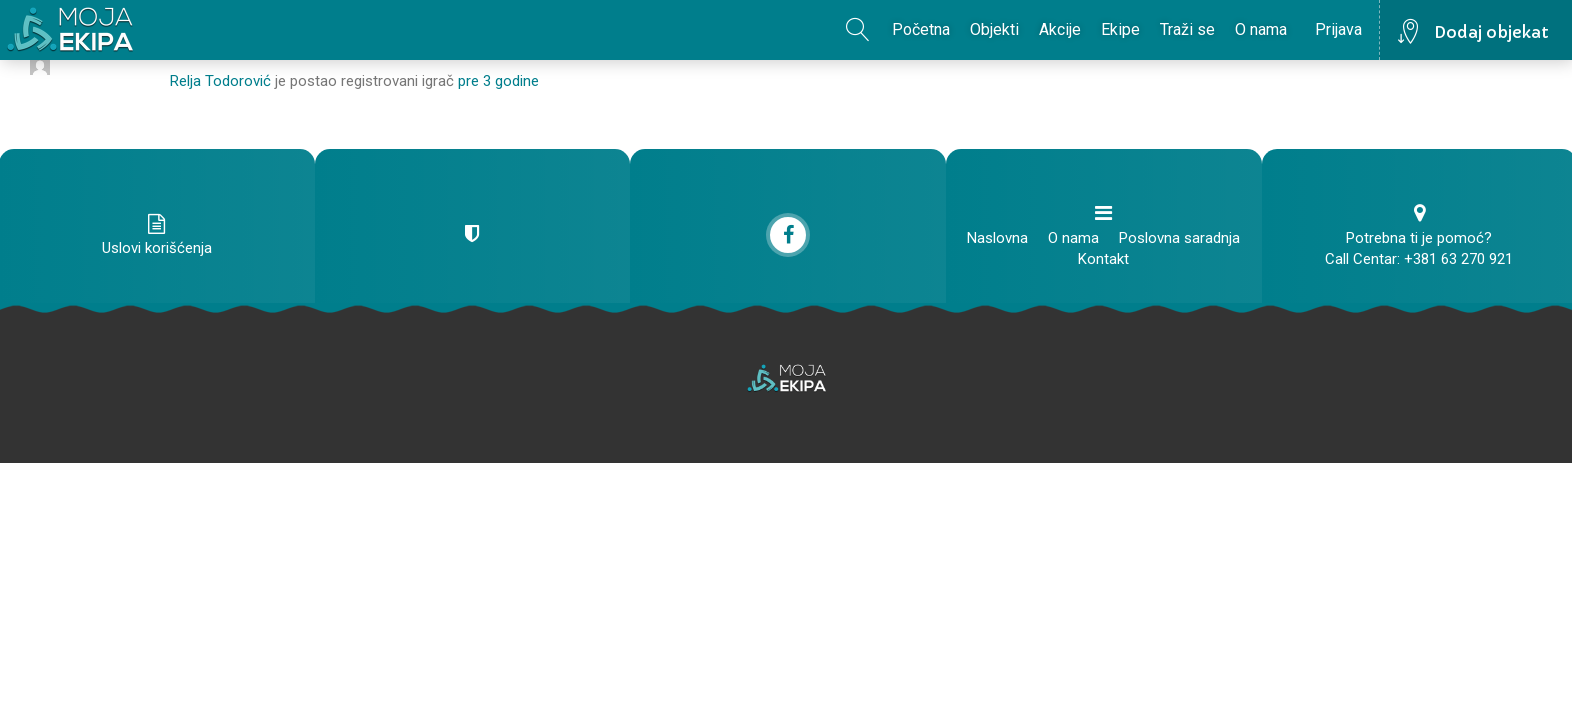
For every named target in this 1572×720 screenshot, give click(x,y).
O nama (1261, 29)
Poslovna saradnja (1179, 238)
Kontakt (1103, 259)
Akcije (1060, 29)
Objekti (994, 29)
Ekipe (1120, 29)
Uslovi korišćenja (157, 248)
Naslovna (997, 238)
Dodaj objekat (1491, 32)
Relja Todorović (220, 81)
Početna (921, 29)
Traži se (1187, 29)
